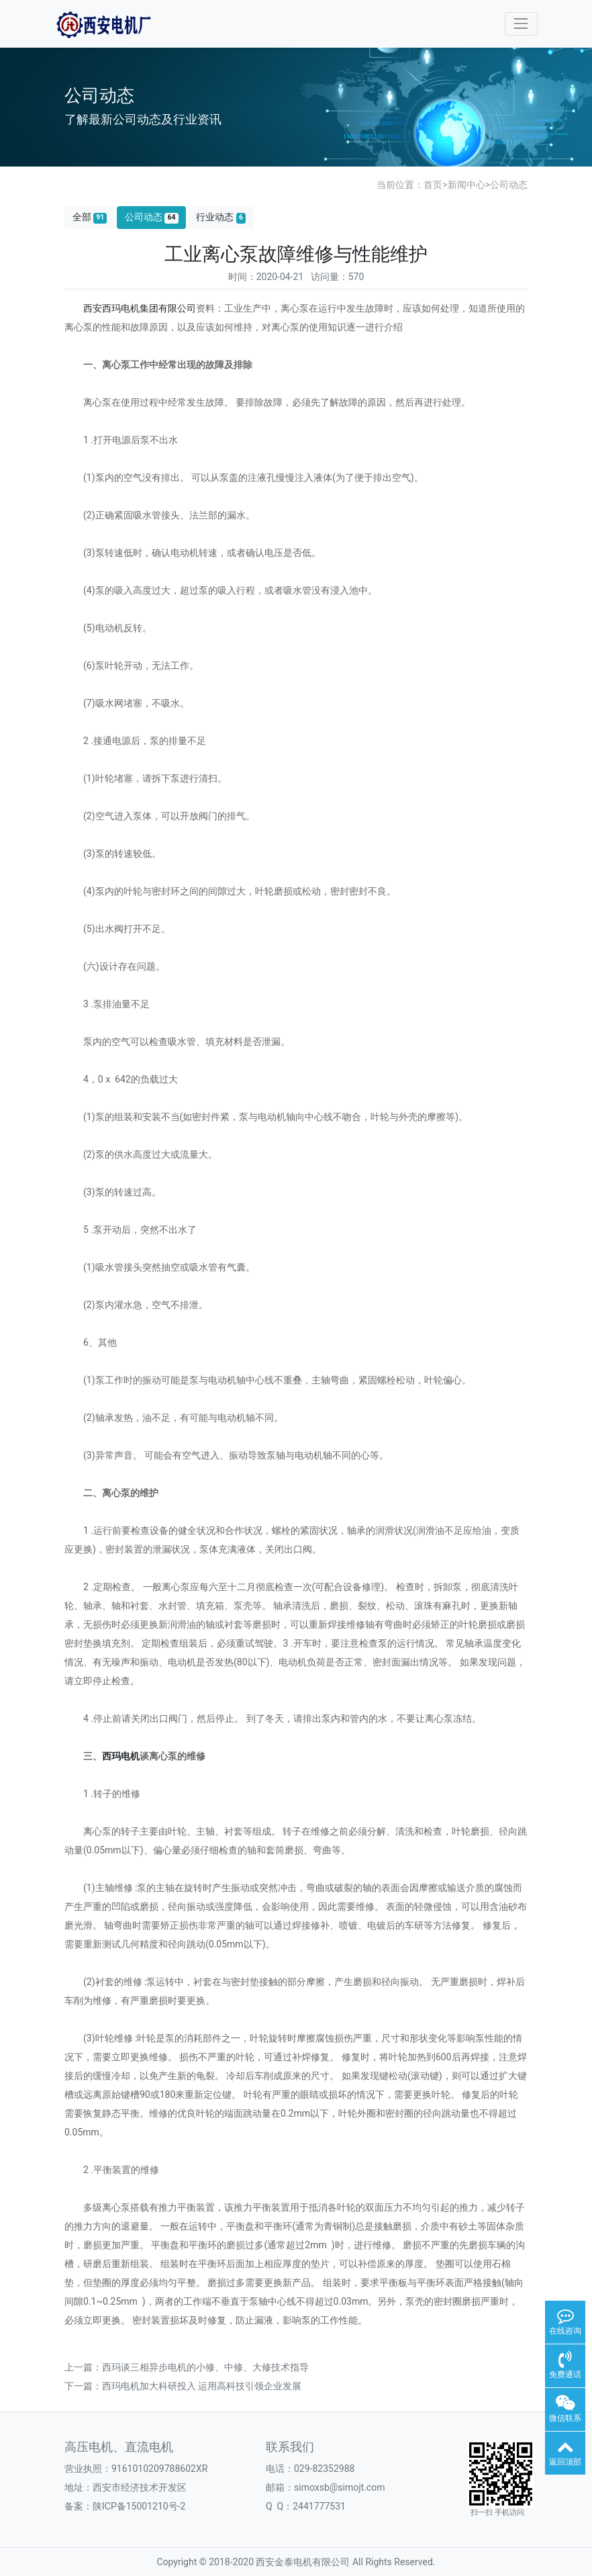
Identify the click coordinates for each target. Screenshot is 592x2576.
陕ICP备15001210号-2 (139, 2506)
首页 (433, 184)
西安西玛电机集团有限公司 (139, 308)
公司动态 (509, 184)
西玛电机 (121, 1756)
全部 (89, 217)
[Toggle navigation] (521, 24)
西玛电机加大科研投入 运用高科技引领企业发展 (201, 2386)
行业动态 (221, 217)
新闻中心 (466, 184)
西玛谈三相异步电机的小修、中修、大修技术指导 (205, 2367)
